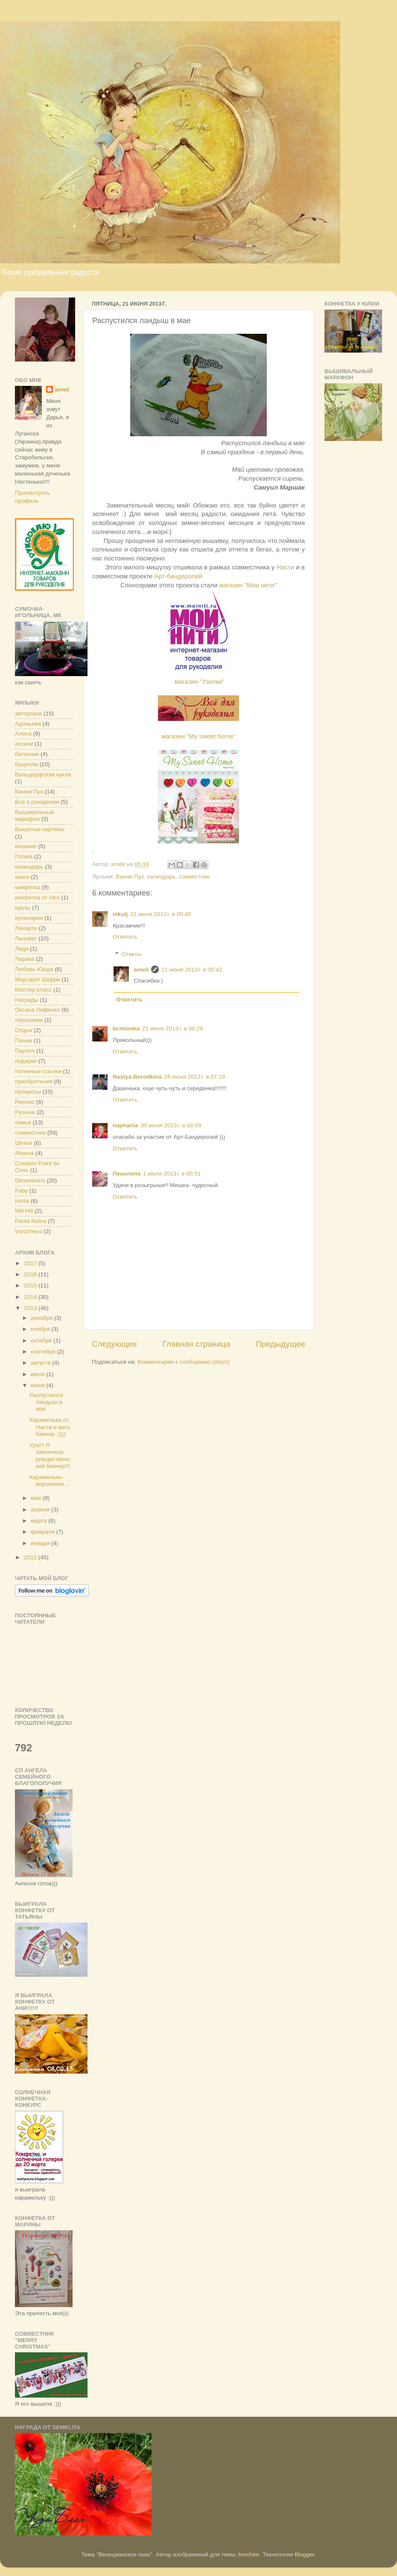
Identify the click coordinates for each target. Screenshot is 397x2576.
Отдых (23, 1030)
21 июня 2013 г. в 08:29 (172, 1028)
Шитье (23, 1143)
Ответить (125, 937)
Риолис (25, 1102)
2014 (31, 1297)
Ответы (132, 954)
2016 (31, 1274)
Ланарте (26, 928)
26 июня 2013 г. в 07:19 (194, 1077)
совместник (194, 876)
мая (37, 1498)
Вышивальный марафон (34, 815)
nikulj (120, 914)
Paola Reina (31, 1221)
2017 (31, 1263)
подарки (26, 1061)
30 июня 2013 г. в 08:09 (170, 1125)
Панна (23, 1040)
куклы (22, 907)
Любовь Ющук (34, 969)
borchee (249, 2554)
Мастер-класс (33, 989)
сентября (44, 1351)
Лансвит (26, 938)
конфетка (27, 887)
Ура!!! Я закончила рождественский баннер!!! (49, 1455)
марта (39, 1520)
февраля (43, 1532)
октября (42, 1340)
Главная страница (197, 1343)
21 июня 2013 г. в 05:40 (160, 914)
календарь (161, 876)
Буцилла (26, 764)
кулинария (29, 918)
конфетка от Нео (37, 897)
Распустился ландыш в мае (46, 1402)
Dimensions (30, 1180)
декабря (42, 1318)
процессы (28, 1091)
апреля (41, 1509)
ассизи (24, 744)
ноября (41, 1329)
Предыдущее (280, 1343)
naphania (125, 1125)
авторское (28, 713)
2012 (31, 1557)
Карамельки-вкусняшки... (49, 1480)
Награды (26, 1000)
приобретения (34, 1081)
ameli (141, 969)
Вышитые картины (39, 829)
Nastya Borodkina (137, 1077)
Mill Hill (24, 1211)
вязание (26, 846)
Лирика (24, 959)
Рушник (25, 1112)
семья (23, 1122)
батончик (27, 754)
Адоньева (28, 724)
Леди (22, 948)
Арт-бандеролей (179, 576)
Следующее (114, 1343)
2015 (31, 1285)
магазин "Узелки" (199, 681)
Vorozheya (28, 1231)
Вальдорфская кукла (43, 774)
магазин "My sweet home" (198, 736)
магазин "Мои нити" (248, 585)
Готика (23, 856)
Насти (286, 567)
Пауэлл (25, 1050)
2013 (31, 1308)
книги (22, 877)
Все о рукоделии (37, 802)
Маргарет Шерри (37, 979)
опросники (29, 1020)
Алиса (23, 733)
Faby (21, 1190)
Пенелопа (126, 1173)
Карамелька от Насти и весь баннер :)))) (49, 1427)
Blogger (304, 2554)
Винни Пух (130, 876)
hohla (22, 1201)
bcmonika (126, 1028)
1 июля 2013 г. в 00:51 (172, 1173)
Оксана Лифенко (37, 1009)
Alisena (24, 1153)
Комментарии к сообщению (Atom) (183, 1362)
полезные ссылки (38, 1071)
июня (38, 1385)
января (41, 1543)
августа (41, 1362)
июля (38, 1374)
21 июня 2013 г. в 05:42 (191, 969)
